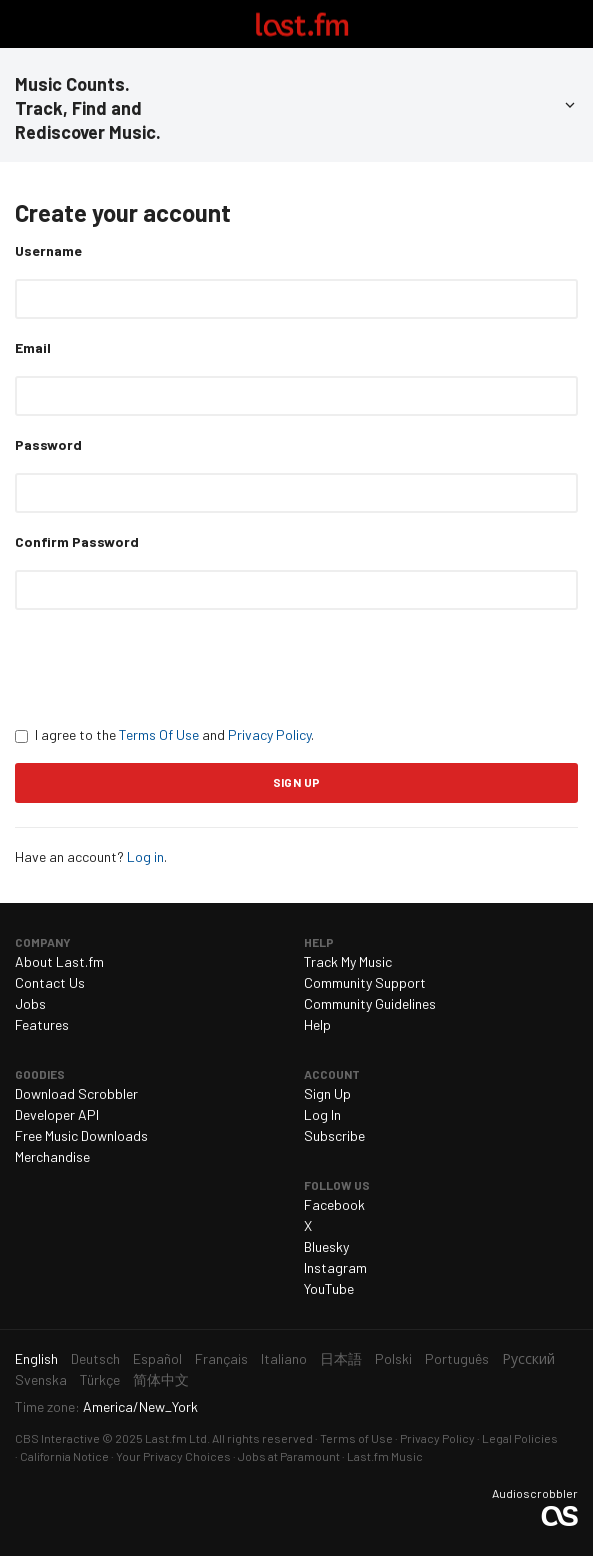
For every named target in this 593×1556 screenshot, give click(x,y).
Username (48, 250)
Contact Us (50, 982)
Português (457, 1358)
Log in (145, 856)
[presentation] (167, 667)
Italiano (284, 1358)
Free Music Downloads (81, 1135)
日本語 (341, 1358)
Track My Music (348, 961)
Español (157, 1358)
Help (317, 1024)
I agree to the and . (164, 734)
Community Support (365, 982)
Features (42, 1024)
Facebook (334, 1204)
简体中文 (161, 1379)
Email (33, 347)
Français (221, 1358)
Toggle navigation (24, 24)
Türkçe (100, 1379)
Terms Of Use (159, 734)
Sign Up (327, 1093)
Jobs (30, 1003)
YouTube (329, 1288)
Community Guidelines (370, 1003)
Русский (528, 1358)
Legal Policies (520, 1438)
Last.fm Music (385, 1456)
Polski (393, 1358)
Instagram (335, 1267)
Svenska (41, 1379)
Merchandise (52, 1156)
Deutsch (95, 1358)
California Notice (64, 1456)
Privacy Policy (269, 734)
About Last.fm (59, 961)
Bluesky (326, 1246)
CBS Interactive (57, 1438)
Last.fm (302, 24)
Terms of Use (356, 1438)
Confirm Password (77, 541)
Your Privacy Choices (173, 1456)
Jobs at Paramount (289, 1456)
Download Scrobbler (76, 1093)
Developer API (57, 1114)
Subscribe (334, 1135)
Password (48, 444)
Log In (322, 1114)
